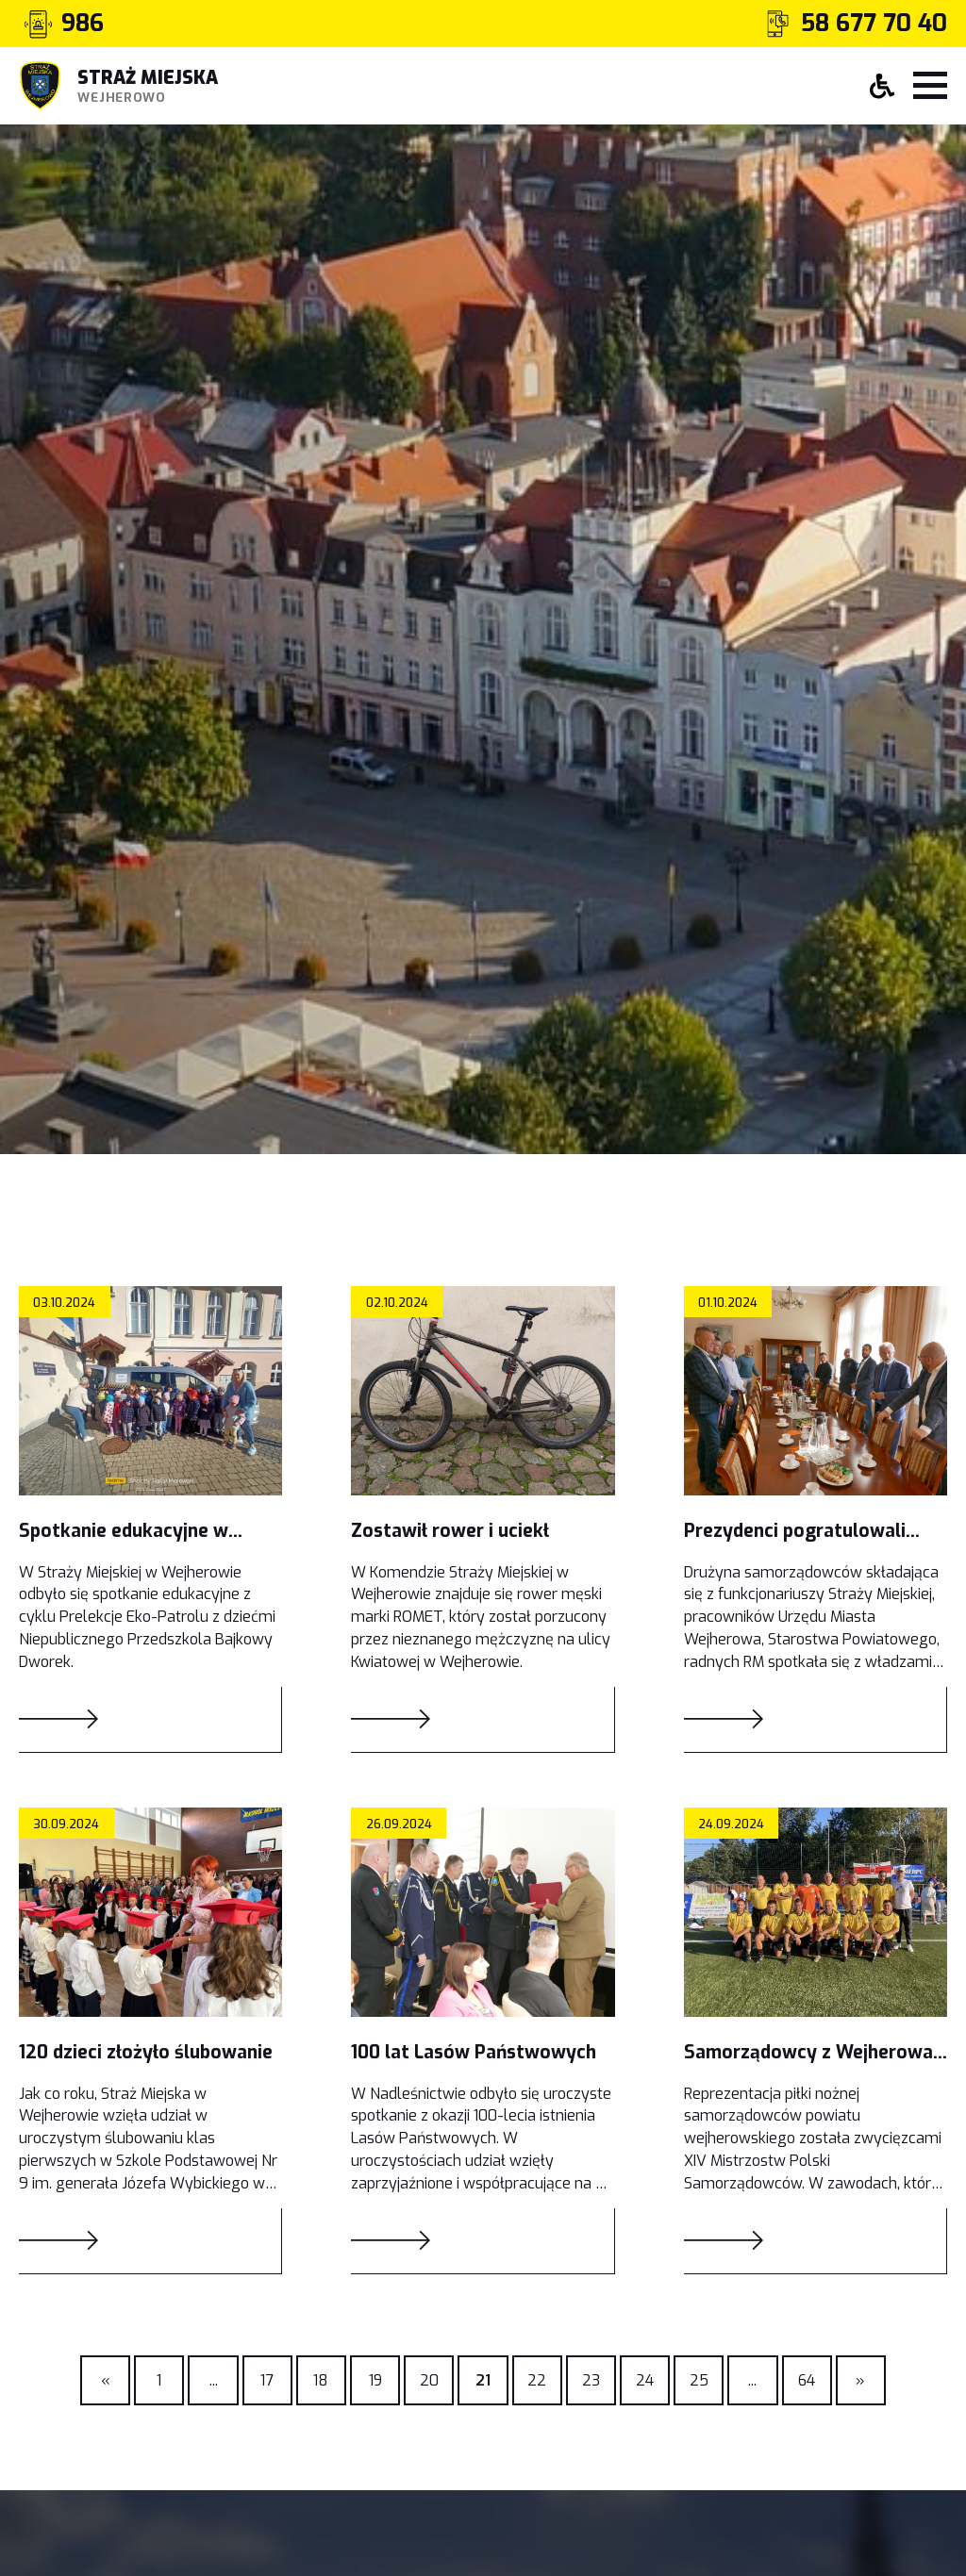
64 (806, 2380)
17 (267, 2380)
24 (645, 2380)
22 (536, 2380)
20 (429, 2380)
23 (591, 2380)
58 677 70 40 (874, 23)
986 (82, 23)
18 (320, 2380)
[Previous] (213, 2380)
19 (375, 2380)
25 (699, 2380)
